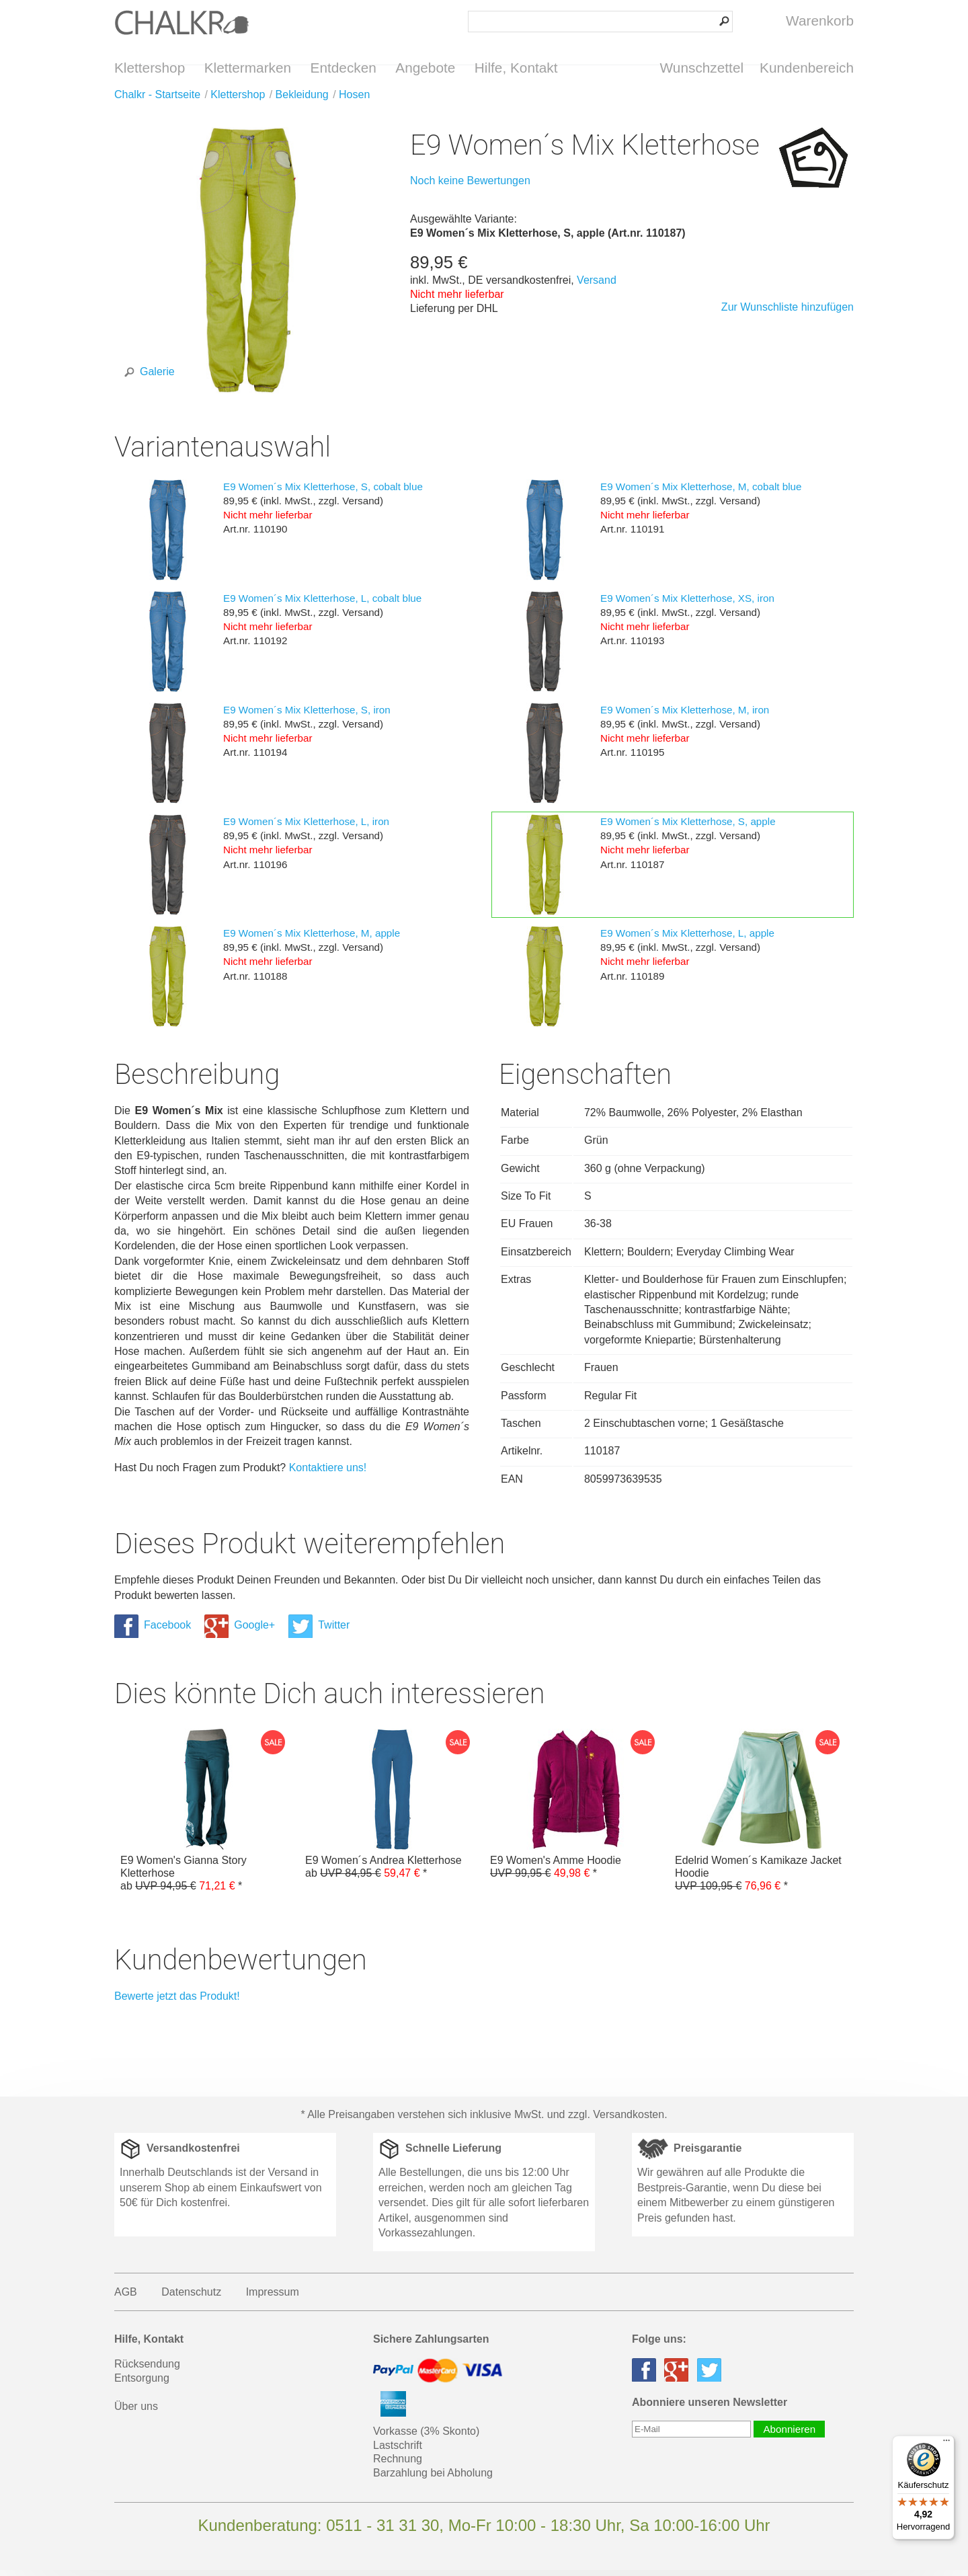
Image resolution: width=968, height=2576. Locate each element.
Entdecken (343, 67)
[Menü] (946, 2443)
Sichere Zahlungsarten (431, 2345)
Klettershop (149, 67)
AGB (125, 2298)
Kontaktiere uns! (328, 1473)
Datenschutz (191, 2298)
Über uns (136, 2412)
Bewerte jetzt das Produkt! (177, 2002)
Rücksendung (147, 2370)
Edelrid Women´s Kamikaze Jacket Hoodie (761, 1817)
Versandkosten (628, 2120)
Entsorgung (141, 2384)
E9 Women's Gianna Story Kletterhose (206, 1817)
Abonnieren (789, 2435)
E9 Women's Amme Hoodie (576, 1810)
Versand (596, 286)
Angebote (425, 67)
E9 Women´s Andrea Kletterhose (391, 1810)
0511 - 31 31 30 (382, 2531)
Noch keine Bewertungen (470, 186)
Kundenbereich (807, 67)
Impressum (272, 2298)
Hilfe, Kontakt (516, 67)
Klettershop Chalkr (181, 22)
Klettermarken (247, 67)
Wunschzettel (701, 67)
